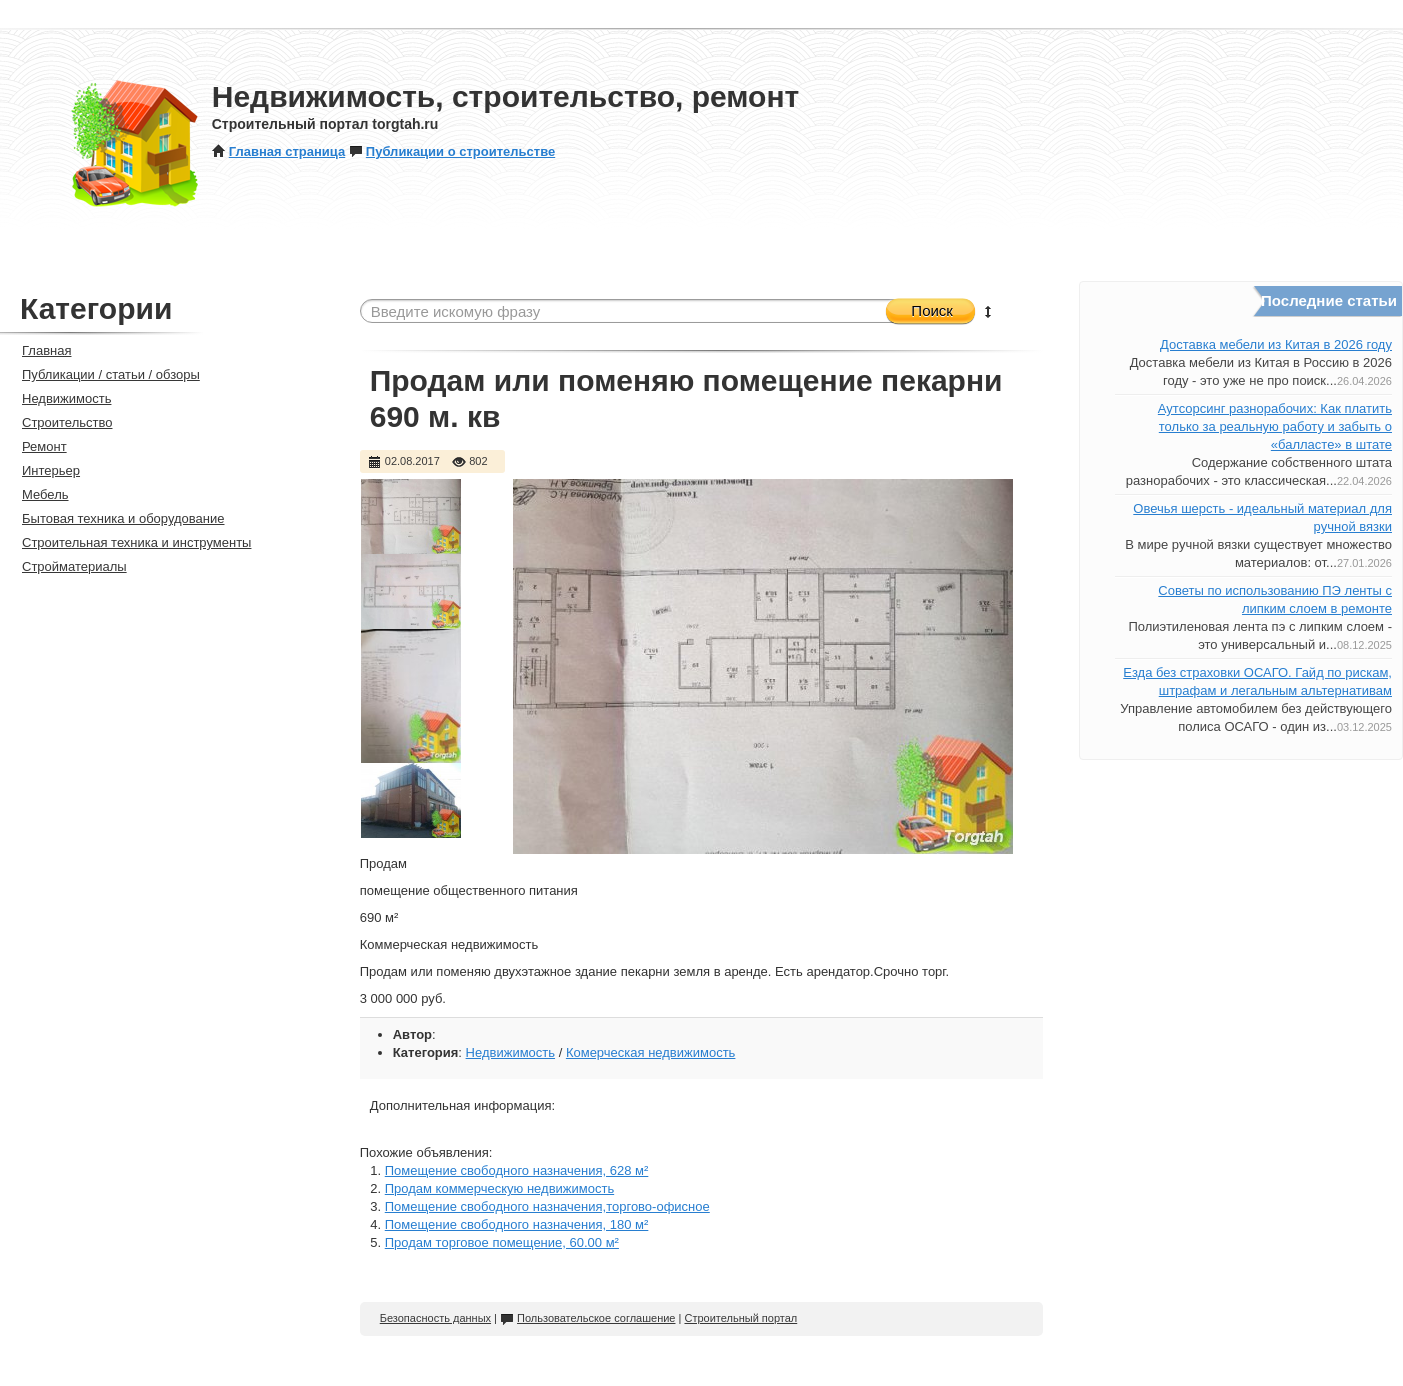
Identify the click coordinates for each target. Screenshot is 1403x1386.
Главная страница (278, 151)
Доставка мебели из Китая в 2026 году (1276, 344)
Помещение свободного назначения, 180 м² (517, 1224)
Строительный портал (740, 1318)
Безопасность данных (435, 1318)
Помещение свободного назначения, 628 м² (517, 1170)
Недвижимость (510, 1052)
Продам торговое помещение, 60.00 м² (502, 1242)
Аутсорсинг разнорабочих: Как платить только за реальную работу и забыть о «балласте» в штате (1275, 426)
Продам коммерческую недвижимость (499, 1188)
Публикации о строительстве (452, 151)
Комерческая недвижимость (651, 1052)
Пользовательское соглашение (587, 1318)
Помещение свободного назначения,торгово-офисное (547, 1206)
